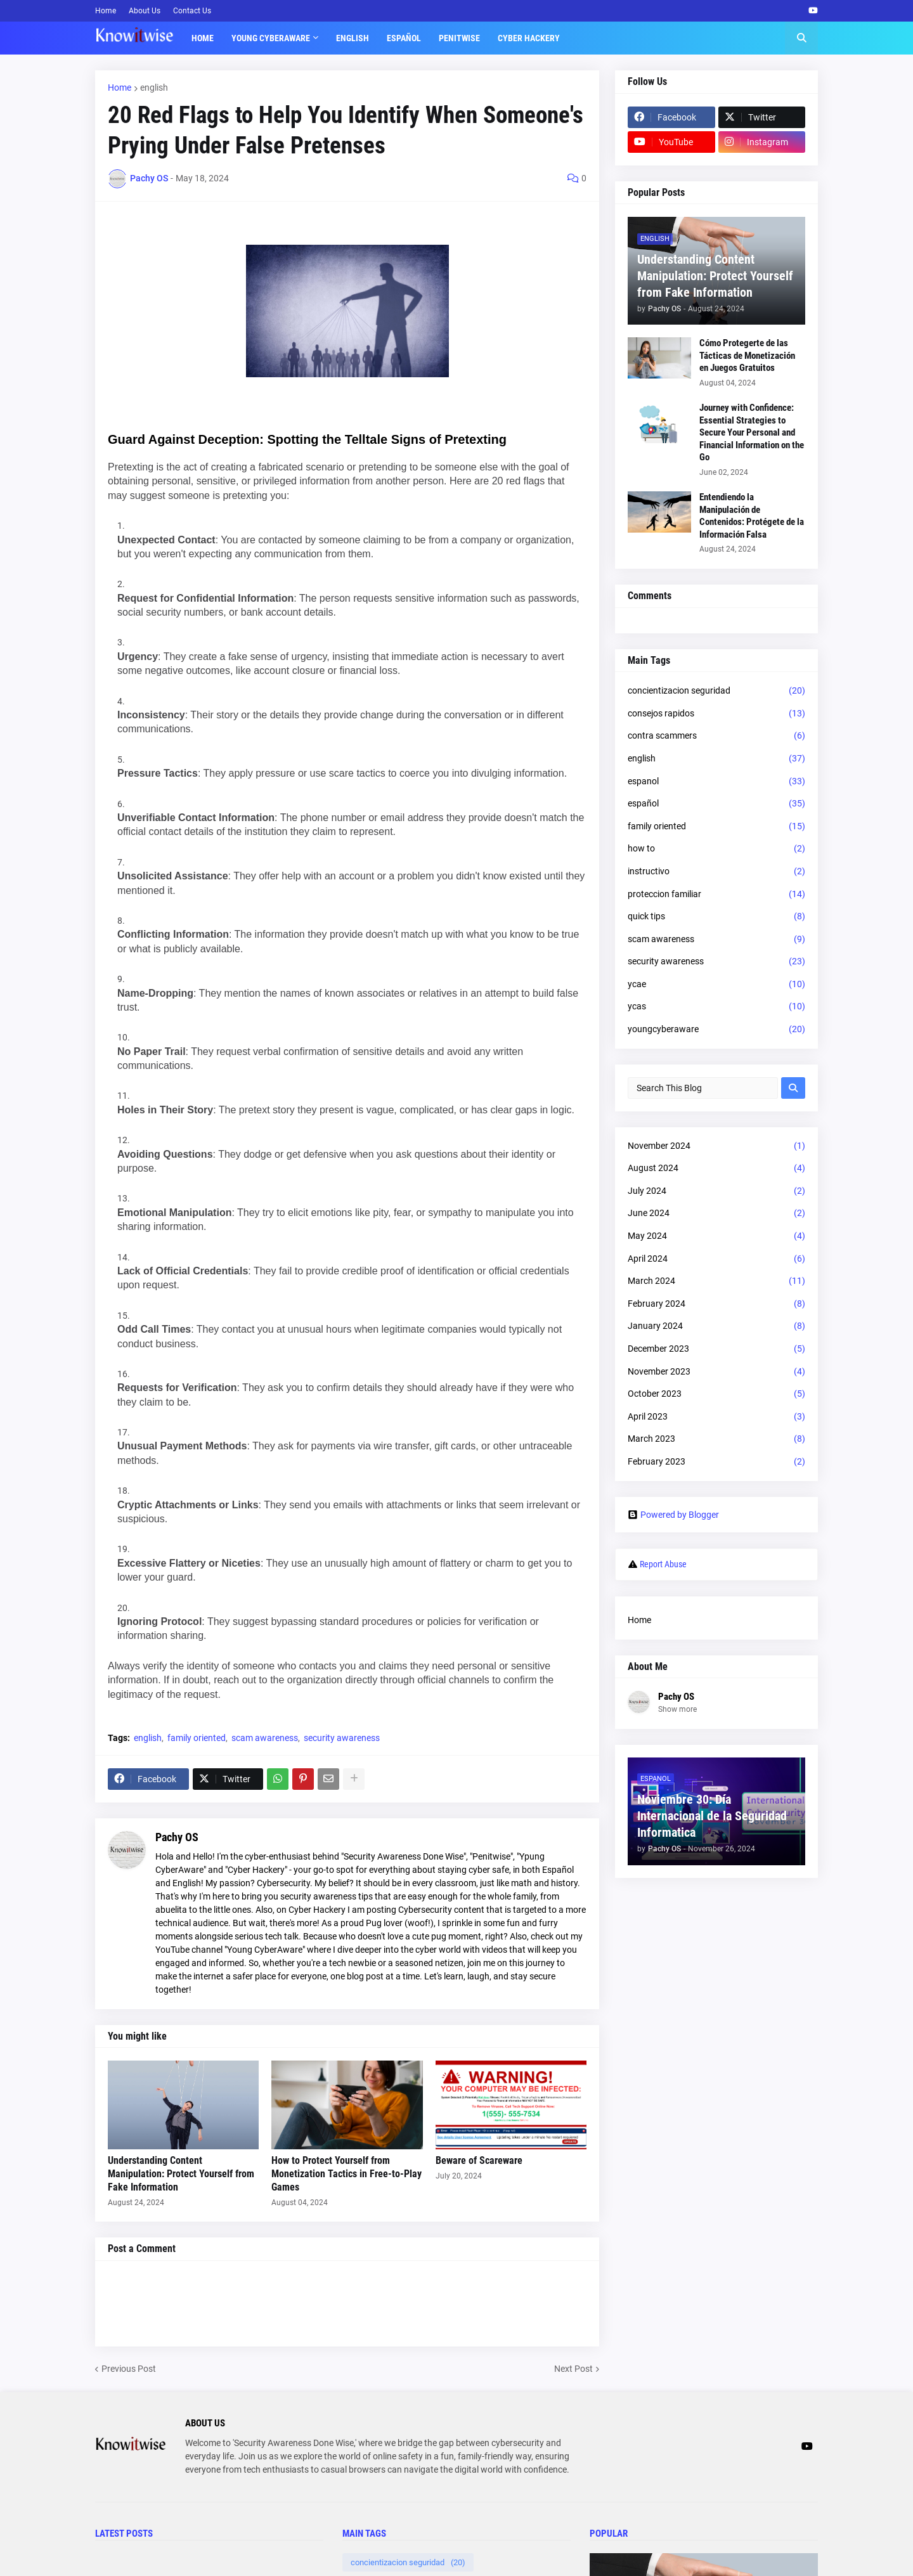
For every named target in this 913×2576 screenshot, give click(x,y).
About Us (144, 10)
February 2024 (716, 1304)
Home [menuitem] (202, 38)
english (154, 87)
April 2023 (716, 1417)
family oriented (196, 1737)
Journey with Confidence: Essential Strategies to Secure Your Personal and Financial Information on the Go (751, 432)
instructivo (716, 871)
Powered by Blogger (673, 1515)
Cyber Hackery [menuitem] (529, 38)
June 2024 (716, 1213)
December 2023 (716, 1349)
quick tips (716, 916)
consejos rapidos (716, 714)
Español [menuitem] (404, 38)
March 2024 (716, 1281)
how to (716, 849)
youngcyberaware (716, 1029)
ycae (716, 984)
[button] (801, 38)
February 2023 (716, 1462)
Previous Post (128, 2369)
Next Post (573, 2369)
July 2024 (716, 1191)
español (716, 804)
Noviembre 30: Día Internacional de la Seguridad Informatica (712, 1816)
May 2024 (716, 1236)
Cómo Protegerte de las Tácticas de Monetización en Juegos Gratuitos (747, 355)
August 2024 (716, 1168)
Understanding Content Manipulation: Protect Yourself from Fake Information (181, 2173)
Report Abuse (663, 1564)
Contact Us (192, 10)
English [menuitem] (352, 38)
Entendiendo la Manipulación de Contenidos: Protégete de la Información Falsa (751, 515)
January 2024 (716, 1326)
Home (105, 10)
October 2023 (716, 1394)
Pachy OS (176, 1837)
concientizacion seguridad (716, 691)
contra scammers (716, 736)
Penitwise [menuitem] (459, 38)
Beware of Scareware (479, 2160)
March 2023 (716, 1439)
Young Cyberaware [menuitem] (270, 38)
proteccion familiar (716, 894)
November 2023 (716, 1372)
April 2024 (716, 1259)
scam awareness (264, 1737)
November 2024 (716, 1146)
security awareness (342, 1737)
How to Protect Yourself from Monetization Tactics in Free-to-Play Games (346, 2173)
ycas (716, 1006)
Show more (677, 1709)
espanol (716, 781)
